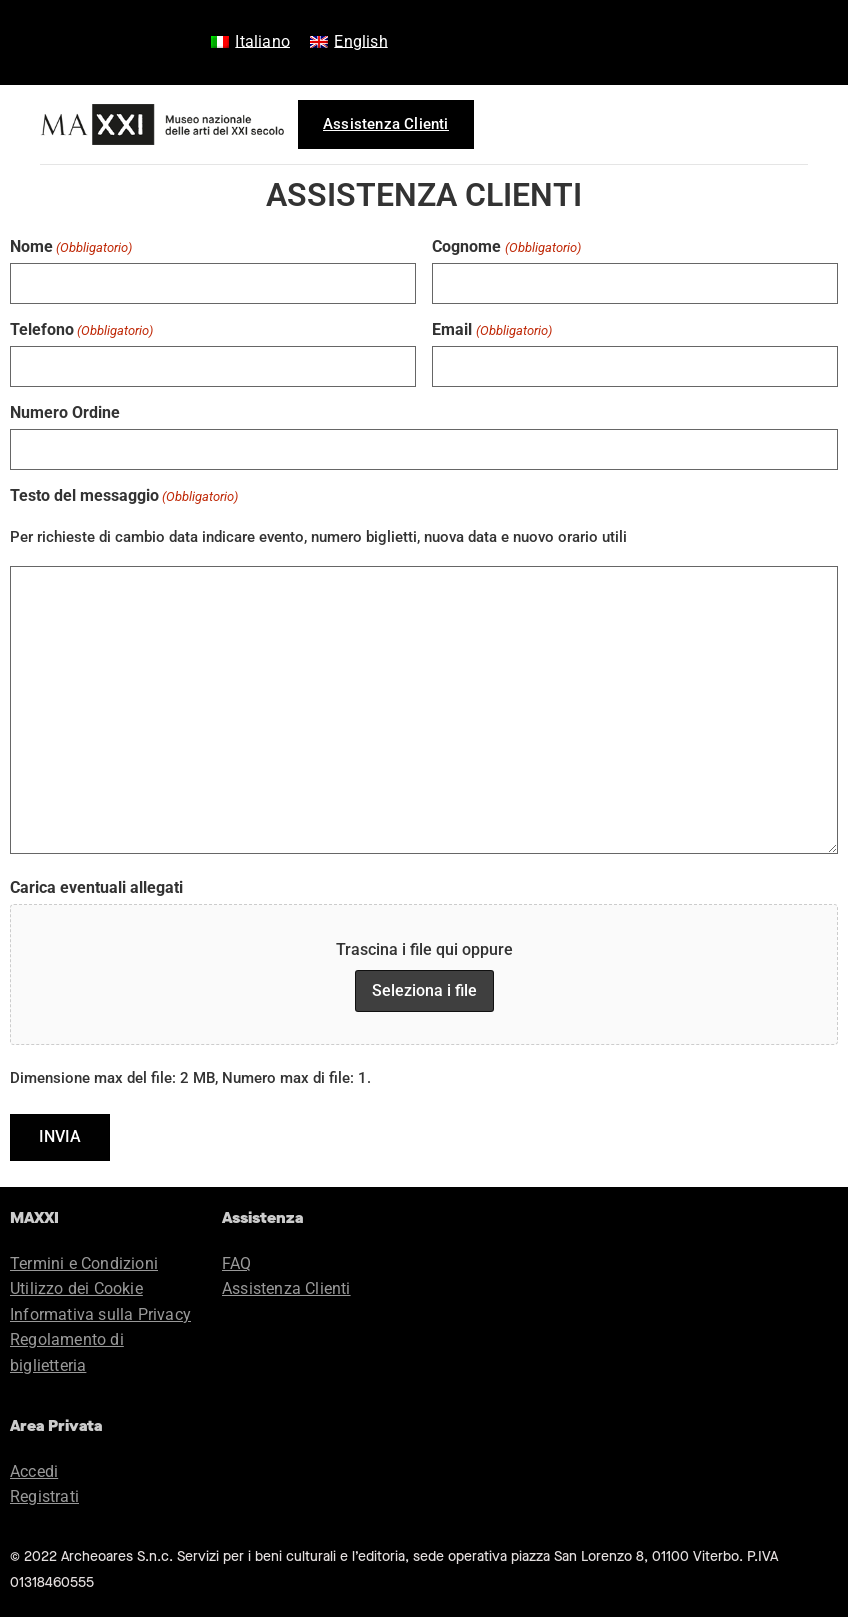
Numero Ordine (65, 411)
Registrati (44, 1493)
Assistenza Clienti (286, 1286)
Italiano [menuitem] (262, 41)
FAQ (237, 1260)
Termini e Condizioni (84, 1260)
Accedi (34, 1468)
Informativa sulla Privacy (100, 1311)
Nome (71, 247)
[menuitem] (250, 42)
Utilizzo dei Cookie (76, 1286)
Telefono (81, 329)
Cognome (506, 247)
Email (491, 329)
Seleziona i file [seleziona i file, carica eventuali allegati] (424, 988)
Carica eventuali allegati (96, 886)
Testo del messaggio (124, 494)
